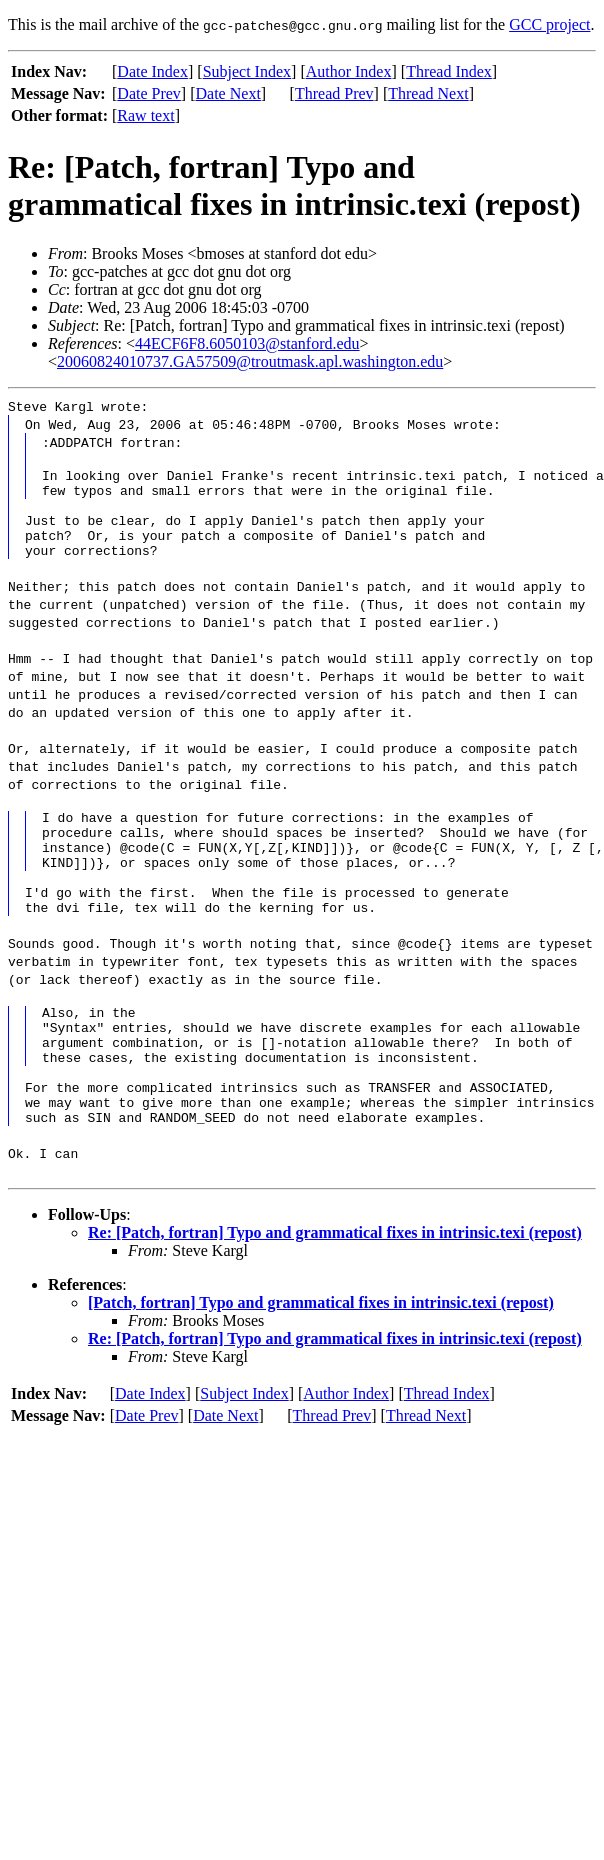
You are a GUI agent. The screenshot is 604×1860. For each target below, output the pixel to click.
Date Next (228, 93)
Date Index (152, 71)
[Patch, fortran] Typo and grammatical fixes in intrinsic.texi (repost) (321, 1365)
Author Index (349, 71)
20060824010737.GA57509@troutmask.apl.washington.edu (250, 361)
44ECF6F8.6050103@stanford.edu (247, 343)
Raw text (145, 115)
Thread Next (428, 93)
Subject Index (247, 71)
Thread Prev (334, 93)
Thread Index (449, 71)
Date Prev (149, 93)
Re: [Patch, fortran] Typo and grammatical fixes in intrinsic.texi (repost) (335, 1295)
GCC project (549, 24)
